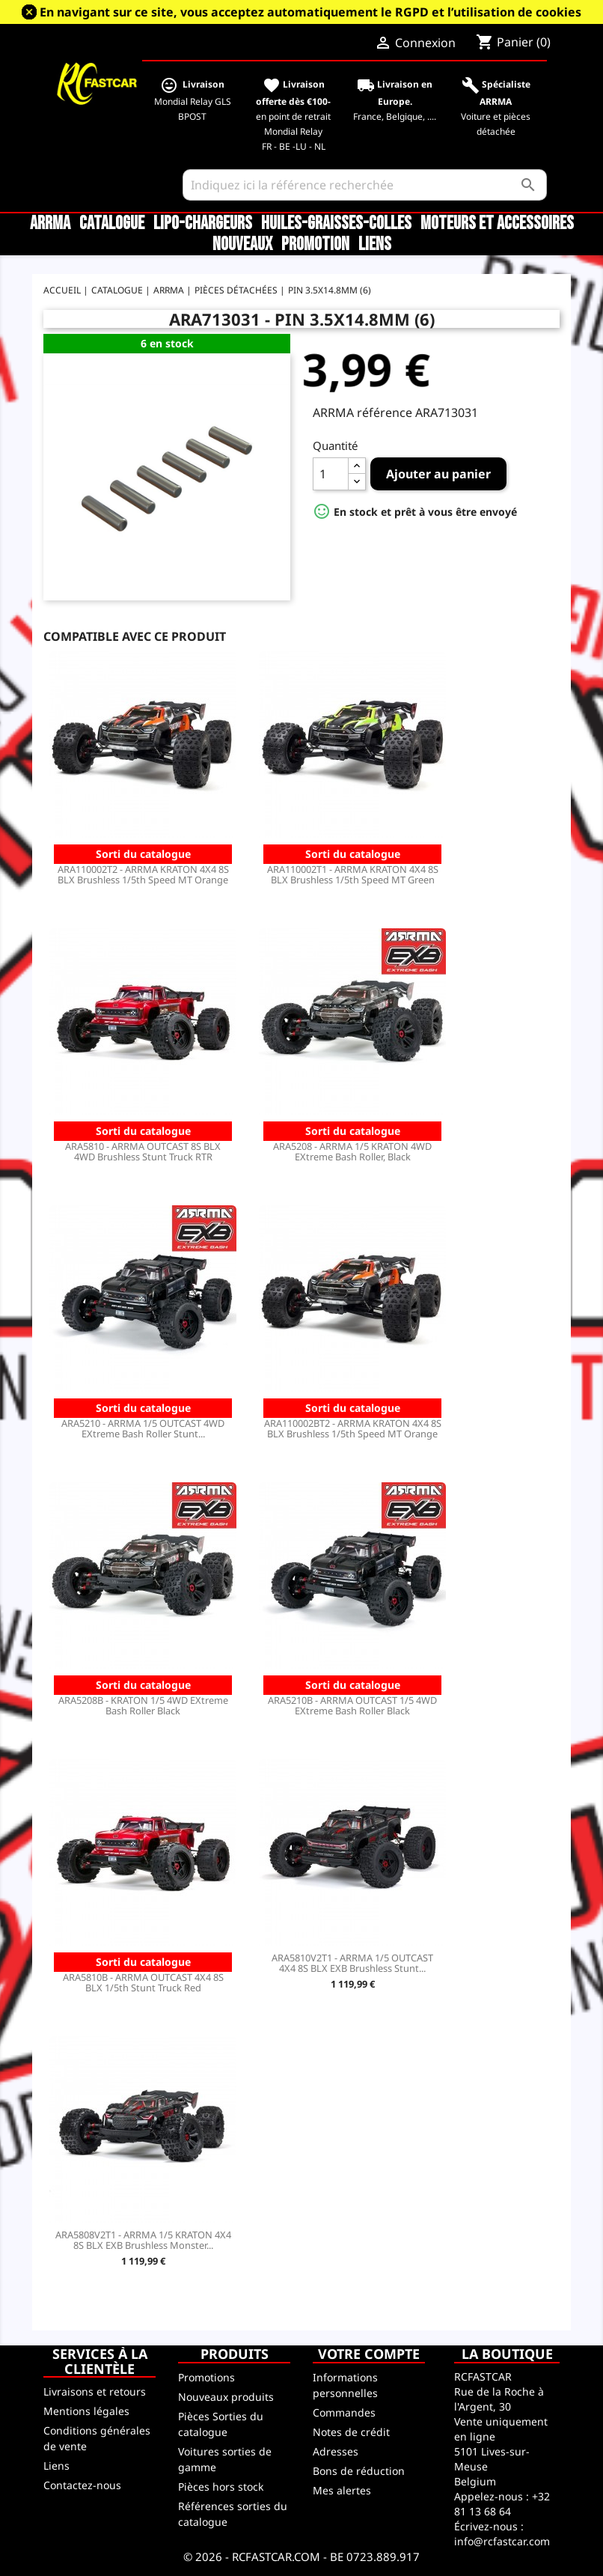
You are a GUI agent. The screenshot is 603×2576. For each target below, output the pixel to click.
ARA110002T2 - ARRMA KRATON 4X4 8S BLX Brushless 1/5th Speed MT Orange (143, 874)
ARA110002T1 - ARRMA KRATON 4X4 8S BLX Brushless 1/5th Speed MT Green (352, 874)
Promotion (315, 244)
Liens (374, 244)
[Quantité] (331, 473)
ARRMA (50, 223)
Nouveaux (242, 244)
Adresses (335, 2451)
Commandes (344, 2412)
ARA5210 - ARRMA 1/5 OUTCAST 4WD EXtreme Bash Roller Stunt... (142, 1428)
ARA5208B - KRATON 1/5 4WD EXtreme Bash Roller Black (143, 1705)
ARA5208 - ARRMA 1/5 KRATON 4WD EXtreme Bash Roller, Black (352, 1151)
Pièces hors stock (220, 2486)
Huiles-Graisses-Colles (336, 223)
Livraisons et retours (94, 2391)
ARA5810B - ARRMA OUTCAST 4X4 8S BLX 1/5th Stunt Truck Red (143, 1982)
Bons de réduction (359, 2471)
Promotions (206, 2377)
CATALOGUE (111, 223)
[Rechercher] (365, 185)
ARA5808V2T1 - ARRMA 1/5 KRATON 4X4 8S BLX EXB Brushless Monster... (143, 2239)
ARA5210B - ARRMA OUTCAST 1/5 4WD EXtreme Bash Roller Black (352, 1705)
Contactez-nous (82, 2485)
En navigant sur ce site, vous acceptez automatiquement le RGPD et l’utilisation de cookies (310, 12)
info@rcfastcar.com (502, 2541)
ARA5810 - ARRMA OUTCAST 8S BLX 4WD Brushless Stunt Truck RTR (143, 1151)
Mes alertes (342, 2490)
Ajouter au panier (438, 474)
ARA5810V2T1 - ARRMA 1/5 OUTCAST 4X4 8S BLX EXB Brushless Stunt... (352, 1962)
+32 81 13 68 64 (502, 2503)
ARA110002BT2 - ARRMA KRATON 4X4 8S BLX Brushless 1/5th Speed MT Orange (352, 1428)
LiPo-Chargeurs (202, 223)
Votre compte (369, 2354)
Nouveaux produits (226, 2397)
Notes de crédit (351, 2432)
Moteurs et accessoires (497, 223)
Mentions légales (86, 2411)
